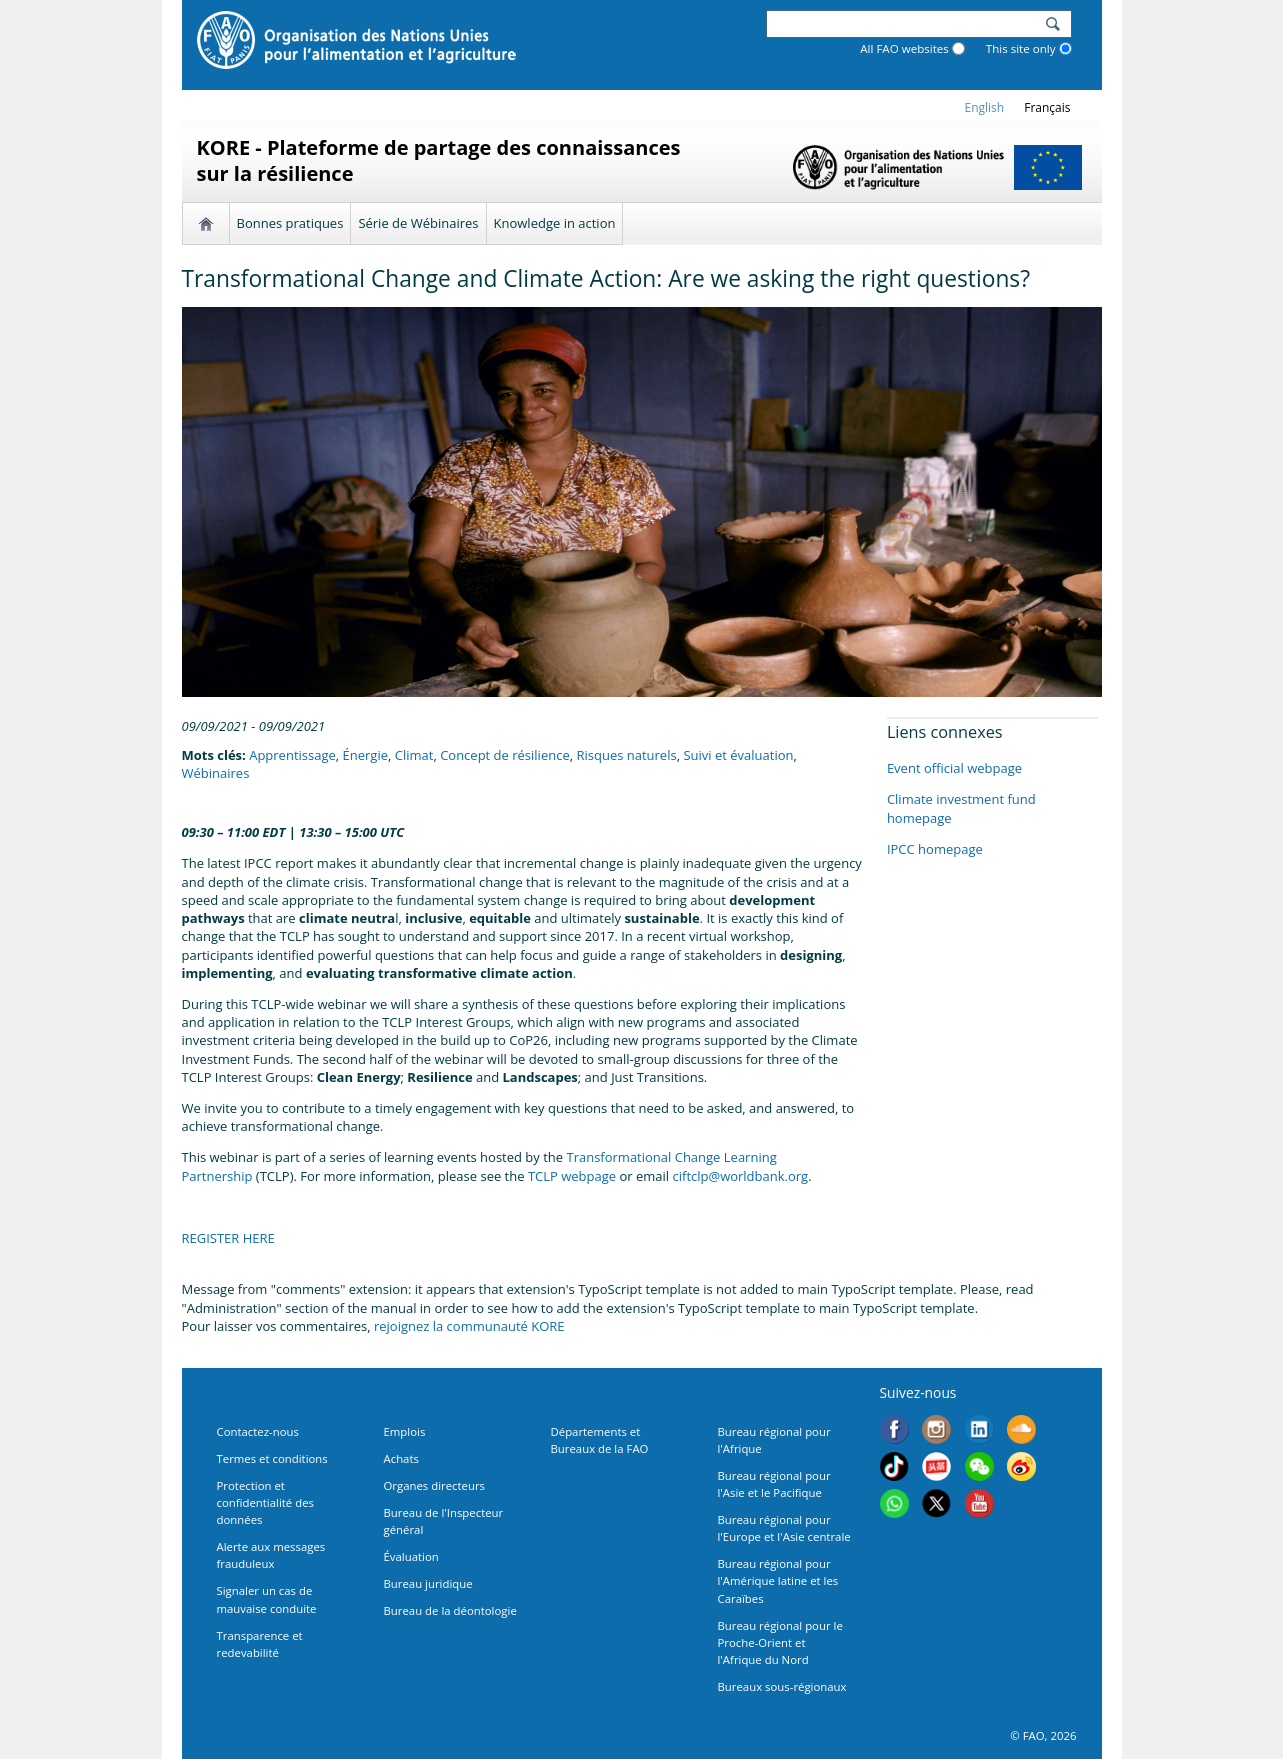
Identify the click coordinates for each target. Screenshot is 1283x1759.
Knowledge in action (555, 223)
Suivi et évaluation (738, 755)
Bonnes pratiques (290, 223)
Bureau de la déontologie (450, 1610)
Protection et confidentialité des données (265, 1502)
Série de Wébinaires (418, 223)
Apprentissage (292, 755)
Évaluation (411, 1556)
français (1047, 107)
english (985, 107)
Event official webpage (954, 768)
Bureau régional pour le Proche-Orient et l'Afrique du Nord (780, 1642)
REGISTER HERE (228, 1238)
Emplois (405, 1431)
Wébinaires (216, 773)
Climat (414, 755)
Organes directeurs (435, 1485)
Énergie (365, 755)
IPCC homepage (935, 849)
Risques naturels (626, 755)
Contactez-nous (258, 1431)
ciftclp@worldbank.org (741, 1176)
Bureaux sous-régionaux (782, 1686)
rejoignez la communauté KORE (469, 1326)
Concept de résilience (505, 755)
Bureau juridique (428, 1583)
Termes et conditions (272, 1458)
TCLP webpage (572, 1176)
